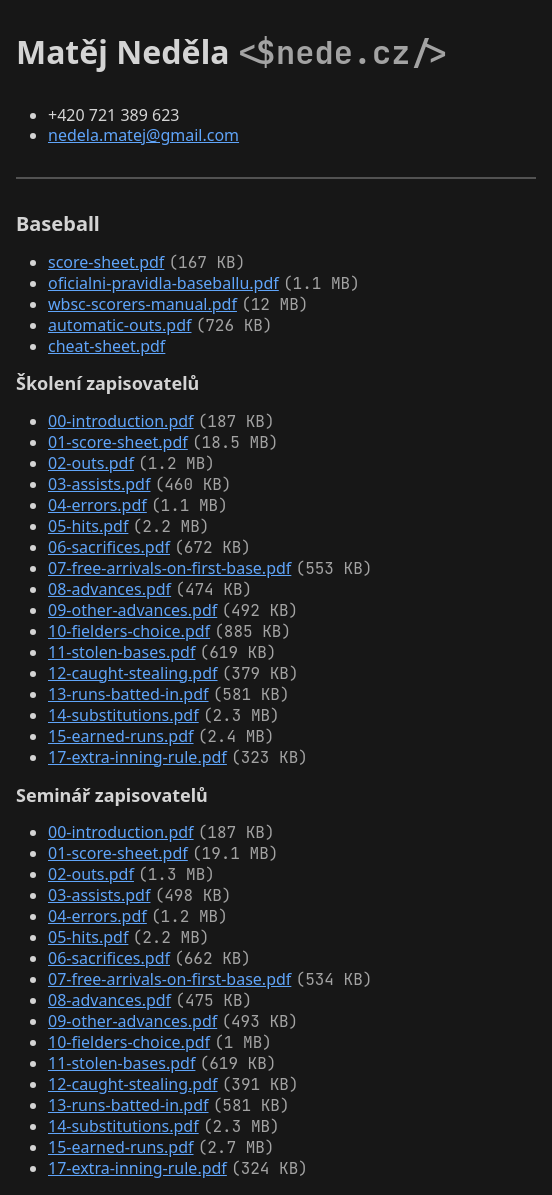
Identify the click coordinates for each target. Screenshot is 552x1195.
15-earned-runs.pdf (121, 736)
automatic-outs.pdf (119, 325)
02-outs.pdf (91, 463)
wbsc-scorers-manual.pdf (142, 304)
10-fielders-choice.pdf (129, 631)
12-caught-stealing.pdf (133, 673)
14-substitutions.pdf (123, 715)
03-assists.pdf (99, 484)
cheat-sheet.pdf (106, 346)
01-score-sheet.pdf (118, 442)
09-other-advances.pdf (132, 610)
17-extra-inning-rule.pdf (137, 757)
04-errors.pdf (97, 505)
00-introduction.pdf (121, 421)
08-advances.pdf (109, 589)
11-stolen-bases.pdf (121, 652)
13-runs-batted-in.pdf (128, 694)
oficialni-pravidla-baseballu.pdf (163, 283)
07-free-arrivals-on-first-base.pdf (169, 568)
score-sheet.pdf (106, 262)
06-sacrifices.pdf (109, 547)
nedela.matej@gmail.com (143, 135)
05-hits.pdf (88, 526)
